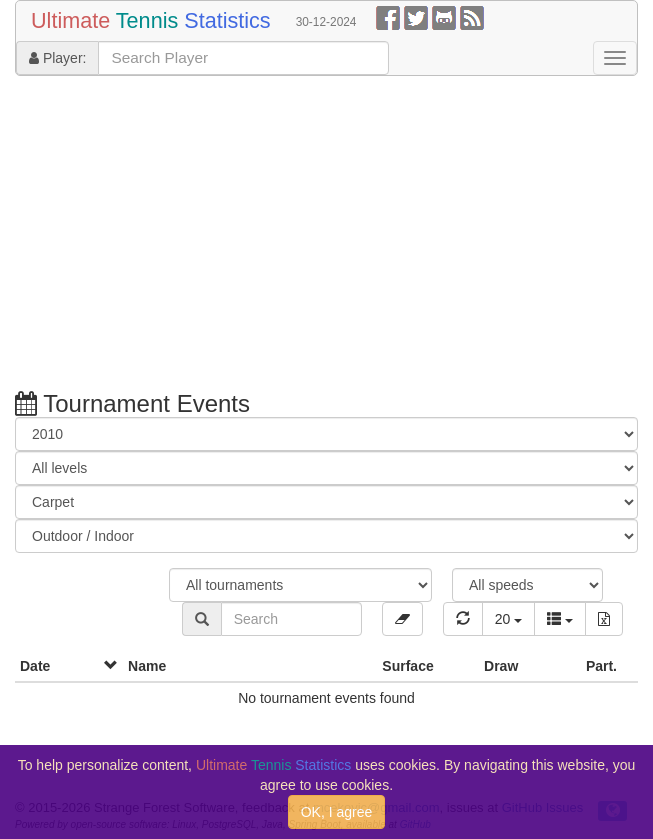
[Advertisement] (326, 236)
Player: (57, 58)
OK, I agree (337, 812)
